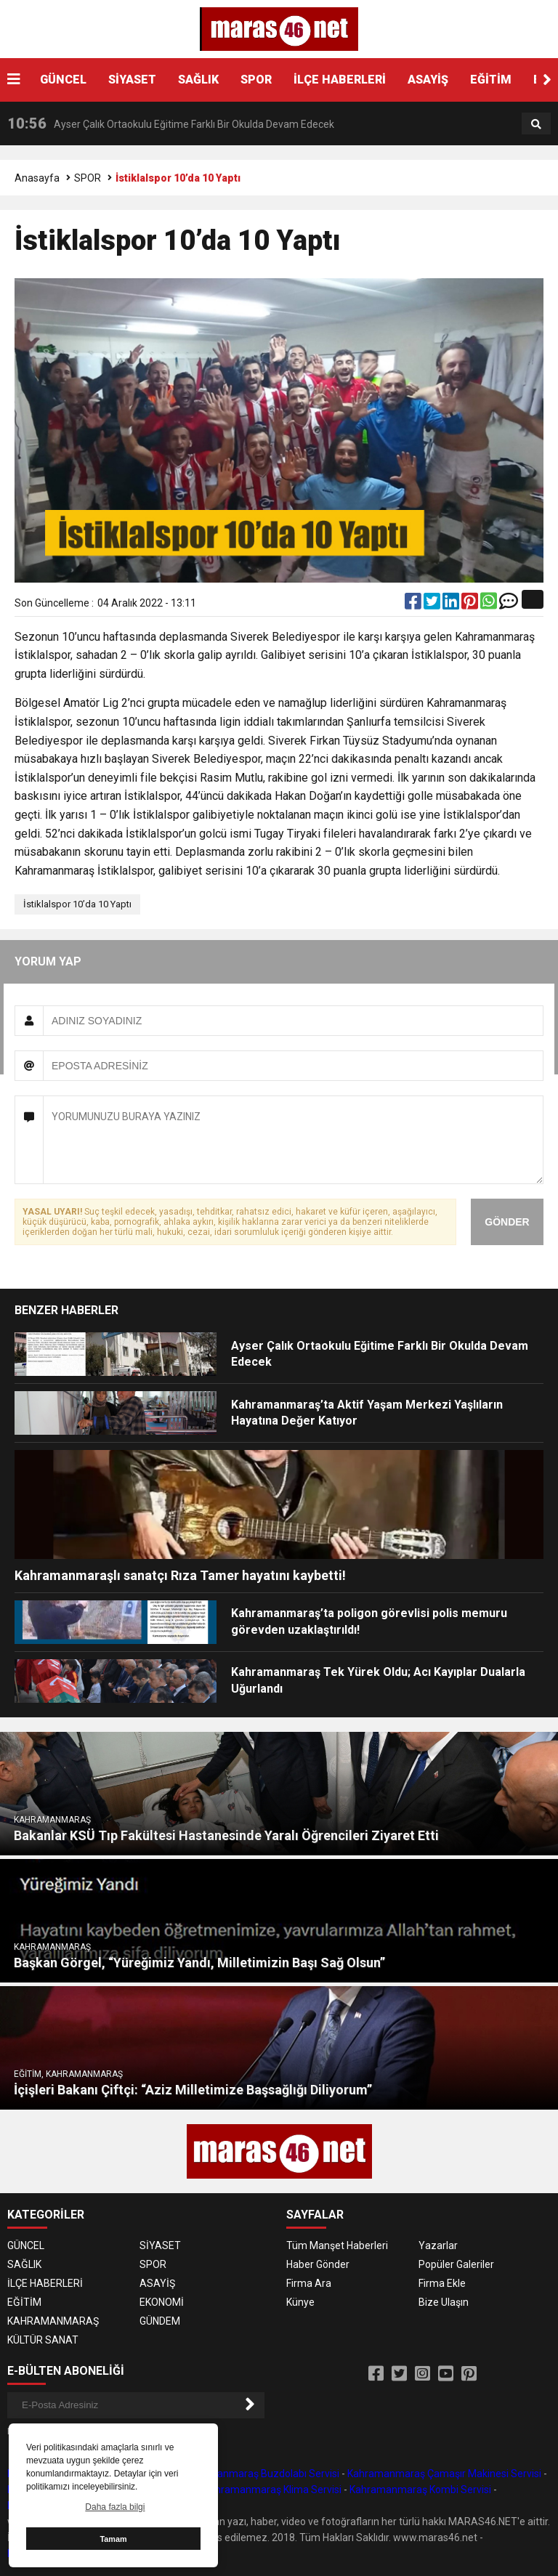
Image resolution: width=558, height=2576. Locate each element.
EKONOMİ (162, 2302)
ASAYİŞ (428, 79)
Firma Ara (308, 2283)
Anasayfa (37, 178)
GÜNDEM (160, 2321)
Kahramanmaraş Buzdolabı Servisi (260, 2473)
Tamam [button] (113, 2539)
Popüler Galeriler (456, 2264)
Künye (300, 2302)
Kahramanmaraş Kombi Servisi (420, 2489)
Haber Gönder (317, 2264)
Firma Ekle (442, 2283)
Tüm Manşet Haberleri (337, 2245)
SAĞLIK (198, 79)
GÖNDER (507, 1222)
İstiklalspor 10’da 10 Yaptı (77, 904)
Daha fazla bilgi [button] (115, 2507)
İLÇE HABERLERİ (340, 79)
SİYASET (132, 79)
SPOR (256, 79)
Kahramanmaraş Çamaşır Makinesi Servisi (444, 2473)
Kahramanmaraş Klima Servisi (272, 2489)
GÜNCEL (63, 79)
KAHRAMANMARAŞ (53, 2321)
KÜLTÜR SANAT (42, 2340)
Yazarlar (438, 2245)
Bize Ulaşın (443, 2302)
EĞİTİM (491, 79)
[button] (547, 80)
